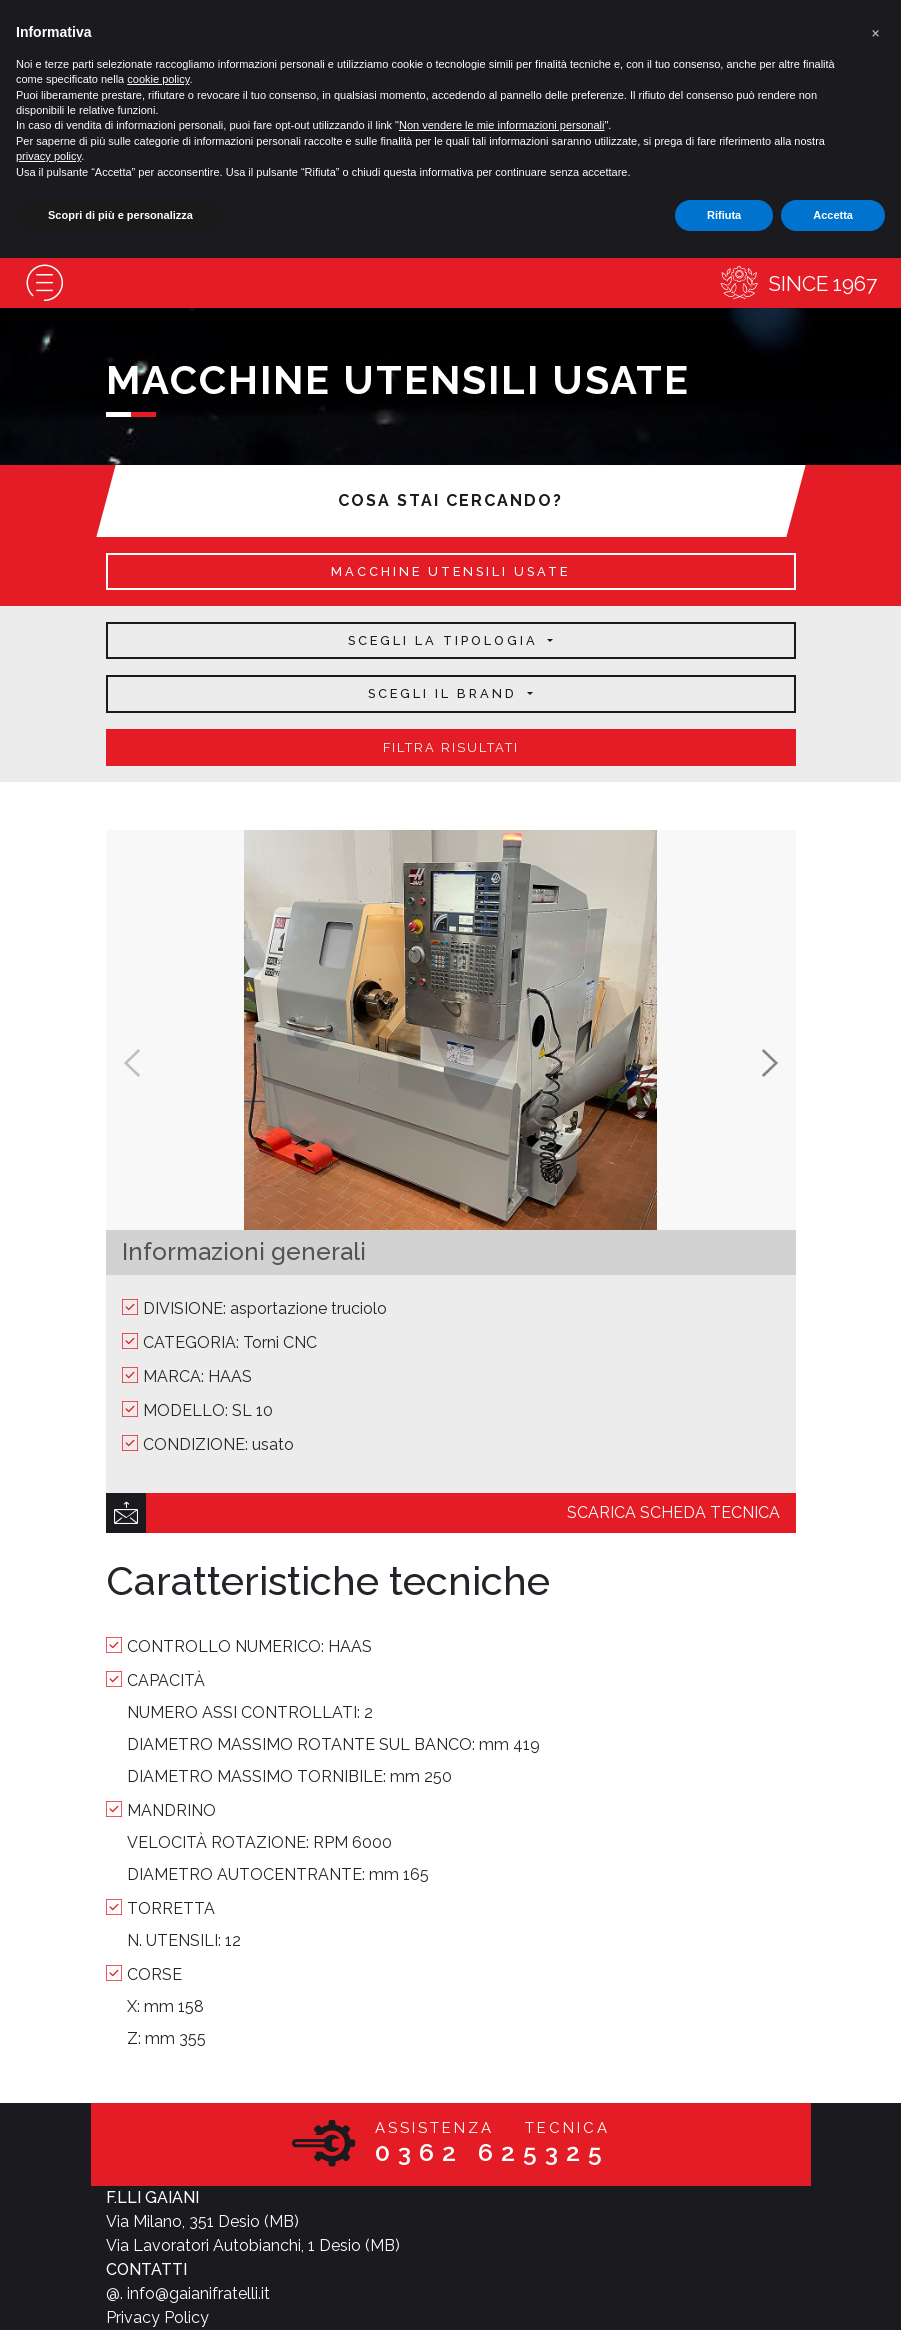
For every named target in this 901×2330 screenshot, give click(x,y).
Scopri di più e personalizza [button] (120, 215)
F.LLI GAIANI (152, 2197)
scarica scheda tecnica (673, 1512)
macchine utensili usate (450, 571)
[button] (875, 32)
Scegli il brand (445, 693)
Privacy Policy (157, 2317)
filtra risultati (451, 747)
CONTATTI (146, 2269)
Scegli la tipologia (446, 640)
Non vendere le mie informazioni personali (501, 125)
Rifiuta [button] (724, 215)
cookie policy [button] (158, 79)
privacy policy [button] (48, 156)
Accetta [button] (833, 215)
